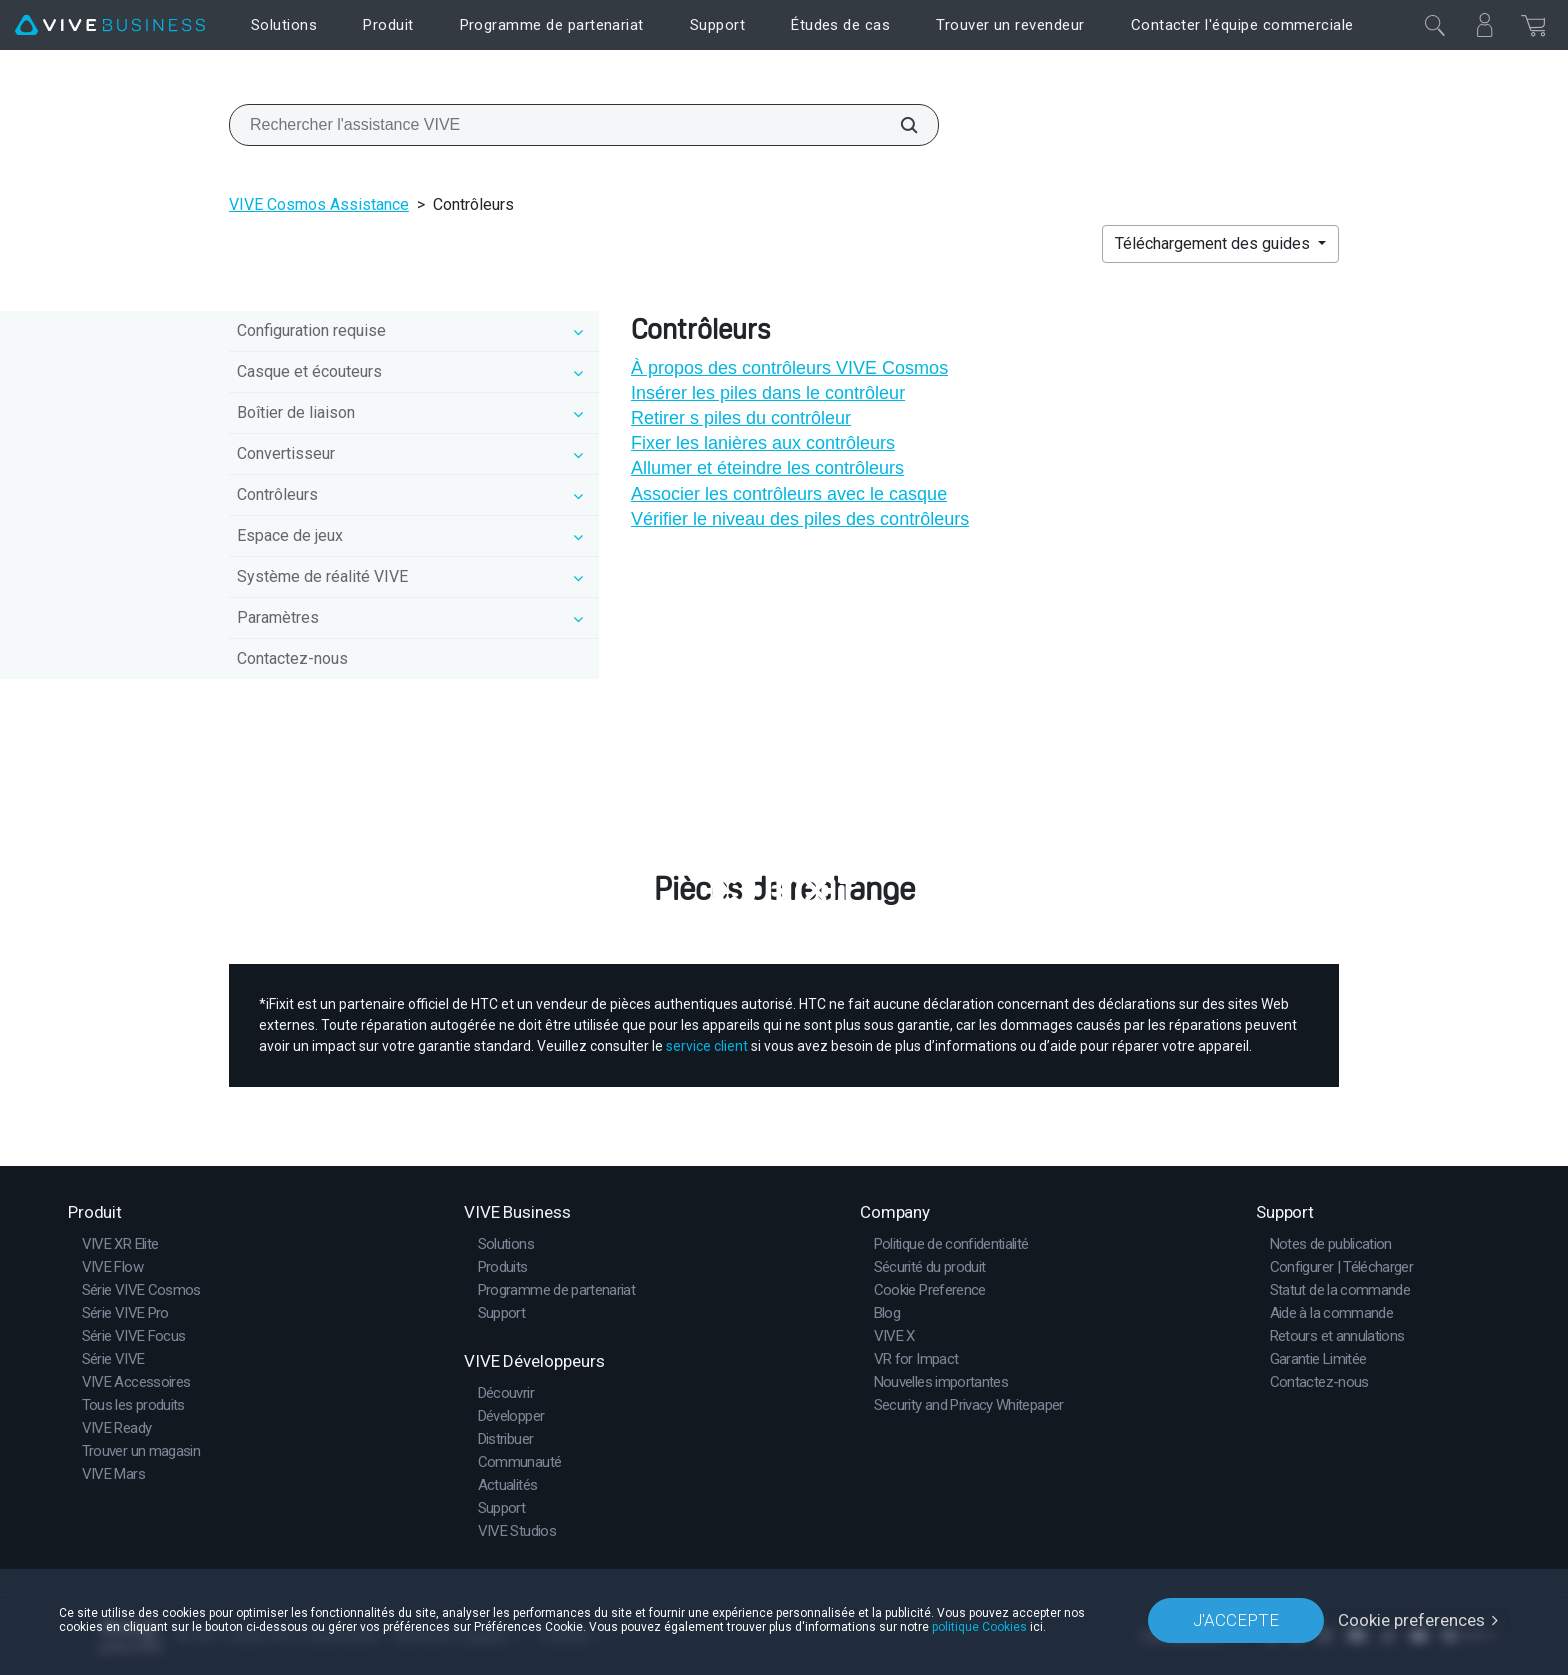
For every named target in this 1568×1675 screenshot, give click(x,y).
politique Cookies (979, 1627)
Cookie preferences (1411, 1620)
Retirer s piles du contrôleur (741, 418)
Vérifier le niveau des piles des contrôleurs (800, 519)
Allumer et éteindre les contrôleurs (767, 468)
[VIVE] (110, 25)
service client (707, 1046)
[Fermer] (1435, 25)
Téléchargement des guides (1214, 243)
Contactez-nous (292, 658)
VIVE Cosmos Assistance (319, 204)
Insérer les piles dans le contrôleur (768, 393)
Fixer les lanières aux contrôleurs (763, 443)
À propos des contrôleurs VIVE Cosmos (789, 368)
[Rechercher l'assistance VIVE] (898, 125)
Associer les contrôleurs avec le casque (789, 494)
